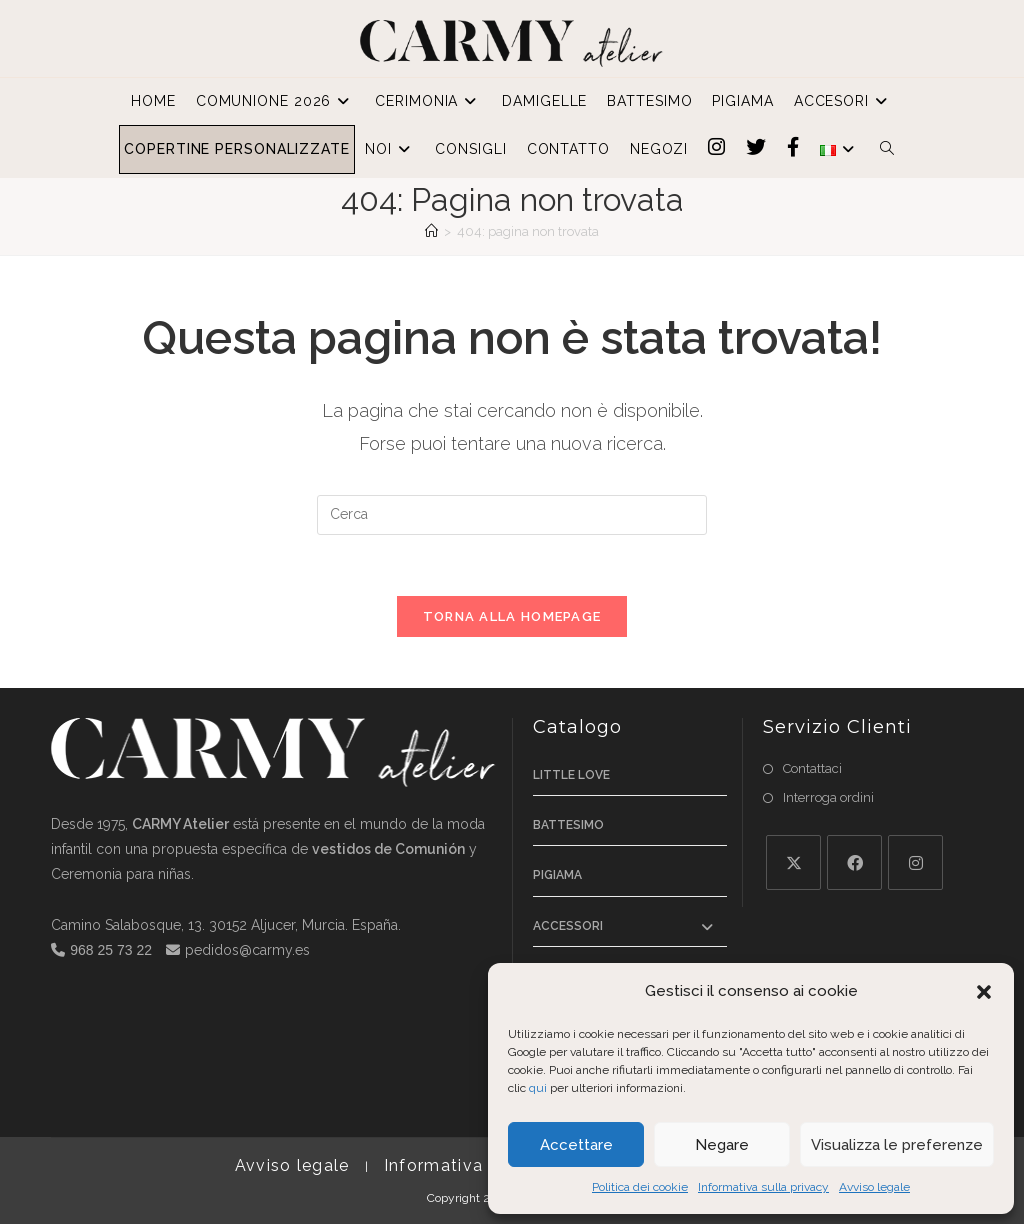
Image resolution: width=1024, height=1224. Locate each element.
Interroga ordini (828, 797)
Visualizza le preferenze (897, 1145)
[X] (793, 862)
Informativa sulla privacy (763, 1187)
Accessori (568, 926)
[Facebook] (854, 862)
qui (538, 1088)
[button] (984, 992)
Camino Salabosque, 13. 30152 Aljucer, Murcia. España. (226, 925)
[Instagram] (915, 862)
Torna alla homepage (512, 616)
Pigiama (557, 875)
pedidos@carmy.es (247, 950)
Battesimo (568, 825)
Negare (722, 1145)
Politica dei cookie (640, 1187)
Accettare (576, 1145)
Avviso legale (874, 1187)
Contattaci (812, 768)
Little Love (571, 775)
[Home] (431, 231)
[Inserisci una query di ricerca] (512, 515)
